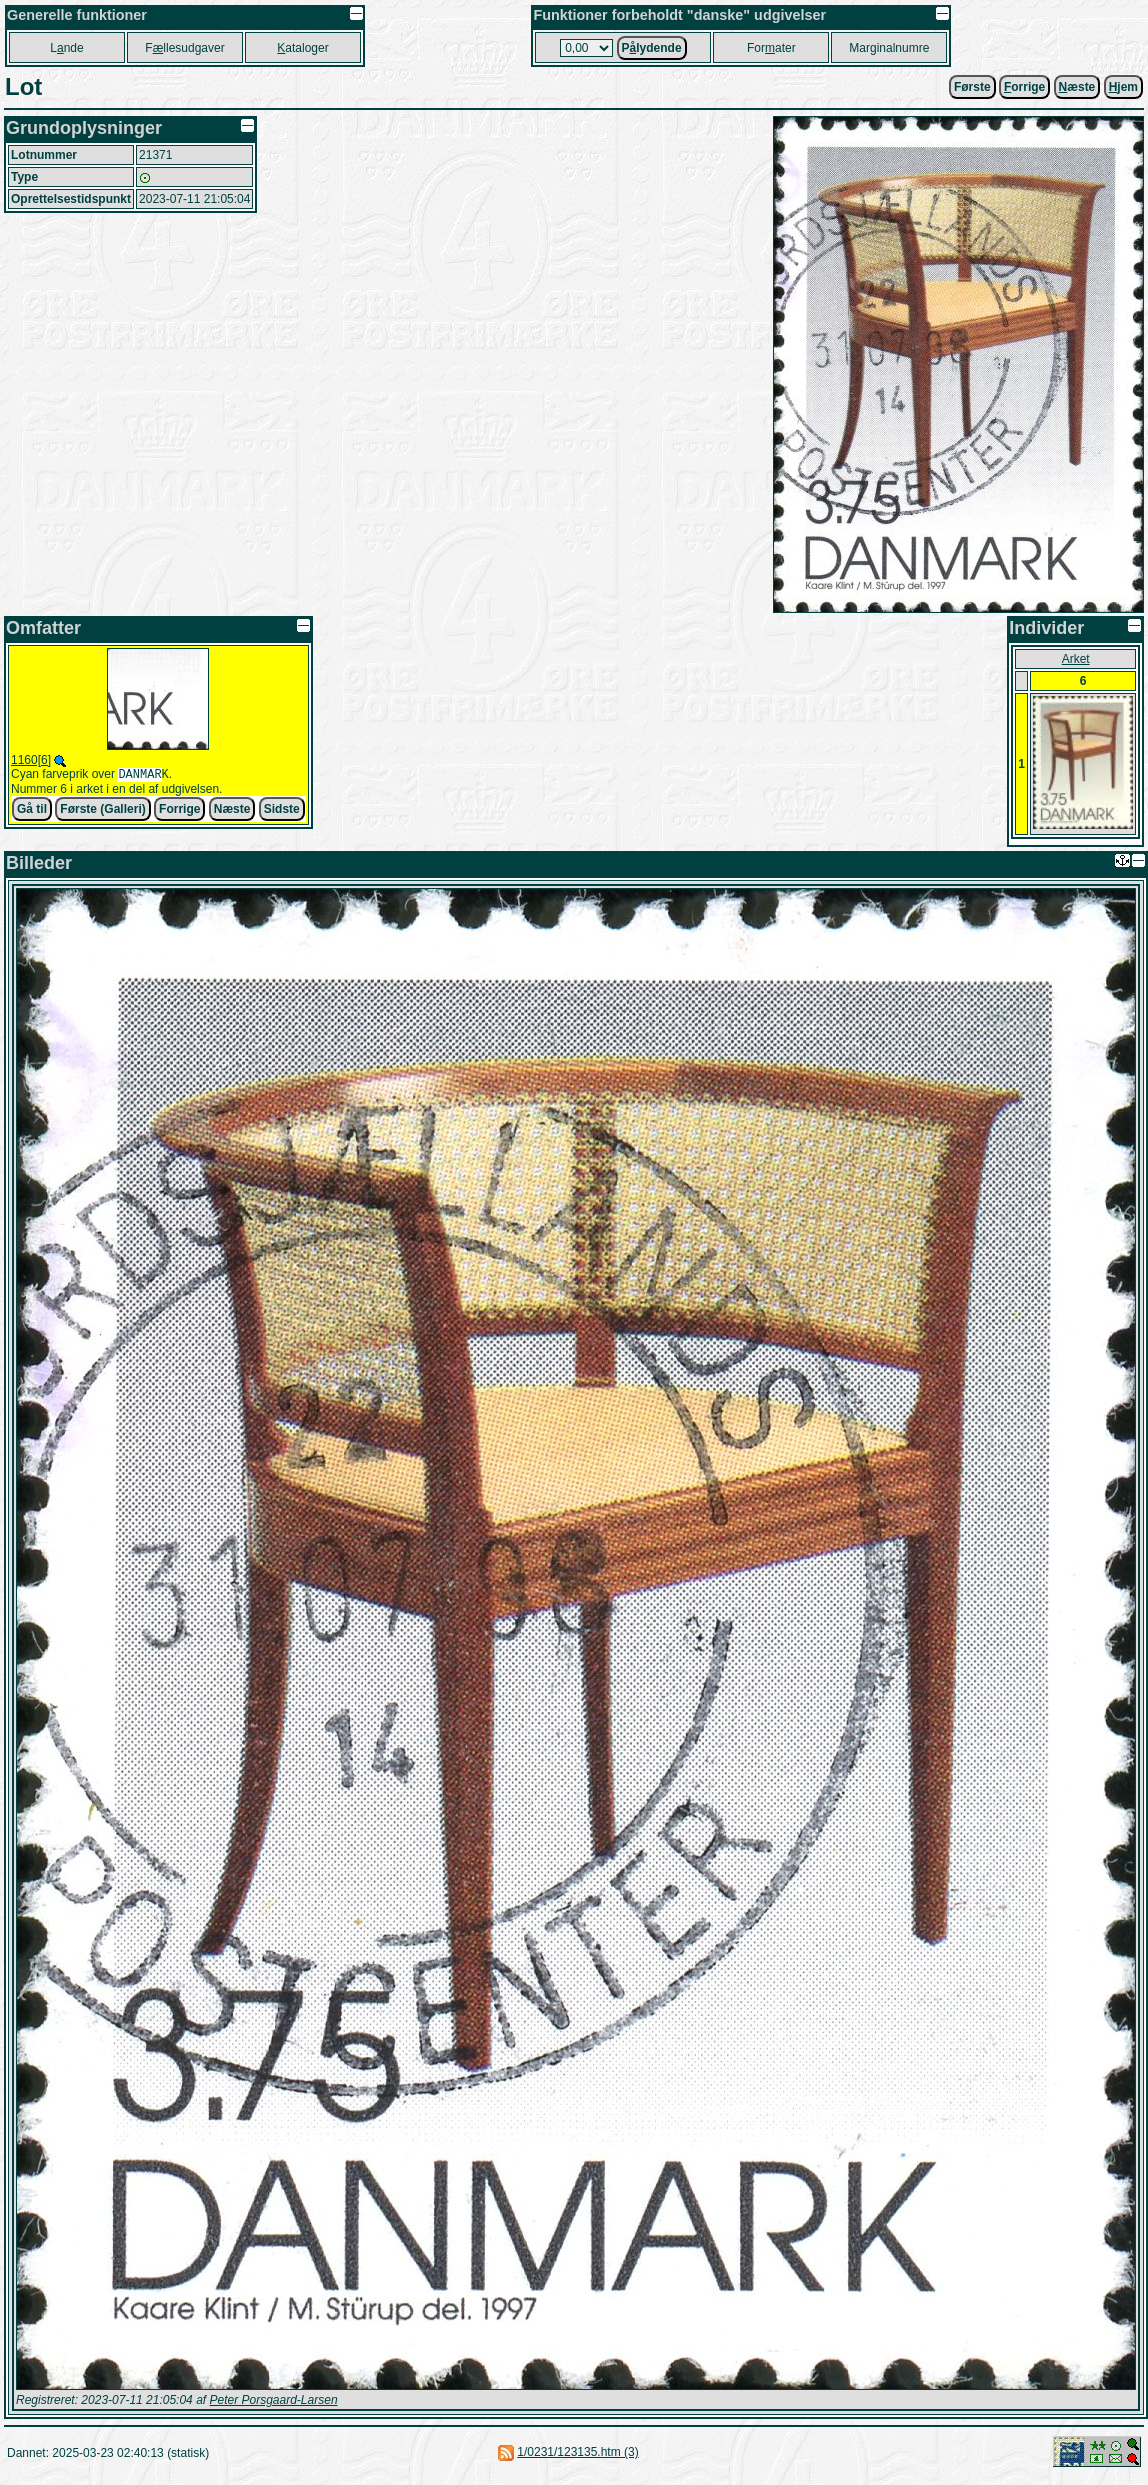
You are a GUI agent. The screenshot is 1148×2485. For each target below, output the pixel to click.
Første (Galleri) (102, 811)
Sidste (282, 811)
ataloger (302, 48)
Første (972, 87)
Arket (1076, 659)
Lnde (66, 48)
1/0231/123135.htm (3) (577, 2452)
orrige (1024, 87)
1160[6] (31, 760)
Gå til (32, 811)
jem (1123, 87)
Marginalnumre (889, 48)
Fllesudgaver (184, 48)
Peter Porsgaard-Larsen (273, 2400)
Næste (232, 811)
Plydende (652, 48)
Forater (771, 48)
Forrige (179, 811)
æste (1077, 87)
